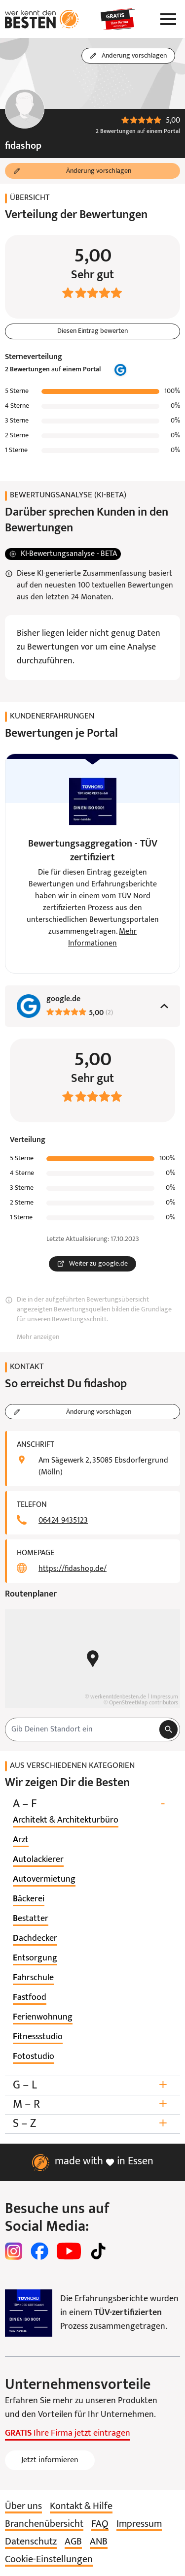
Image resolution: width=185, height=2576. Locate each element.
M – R (92, 2104)
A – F (92, 1804)
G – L (92, 2085)
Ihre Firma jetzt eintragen (67, 2433)
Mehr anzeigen (38, 1337)
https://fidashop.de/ (72, 1569)
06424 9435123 (63, 1521)
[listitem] (65, 1820)
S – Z (92, 2123)
